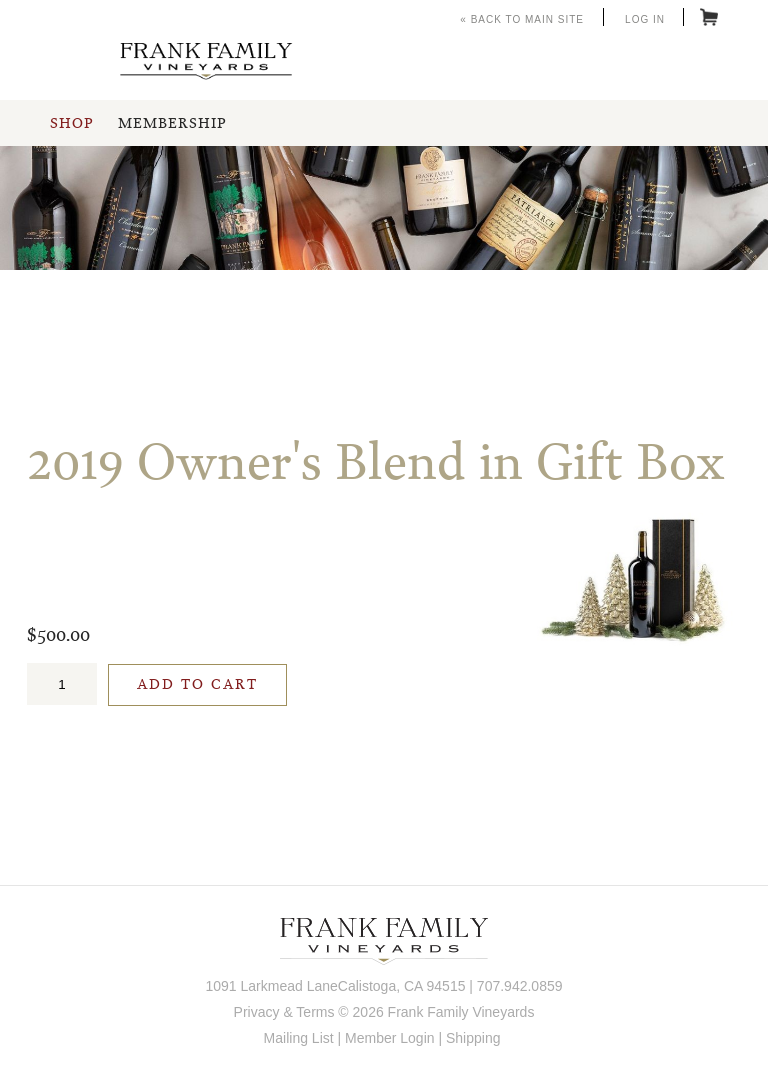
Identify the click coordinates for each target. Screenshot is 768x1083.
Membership (172, 124)
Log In (645, 19)
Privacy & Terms (284, 1012)
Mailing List (299, 1038)
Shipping (473, 1038)
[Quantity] (62, 684)
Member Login (390, 1038)
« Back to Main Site (522, 19)
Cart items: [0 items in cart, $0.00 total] (709, 17)
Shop (71, 124)
